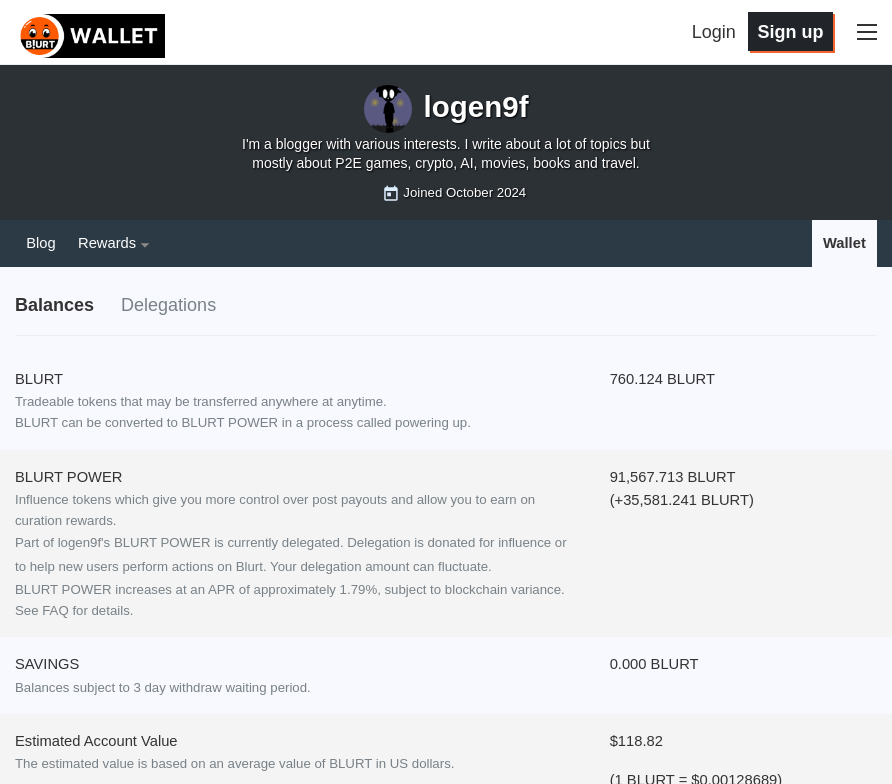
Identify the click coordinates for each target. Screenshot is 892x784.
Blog (40, 243)
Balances (54, 305)
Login (714, 32)
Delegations (168, 305)
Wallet (844, 243)
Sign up (790, 32)
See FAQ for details (72, 610)
